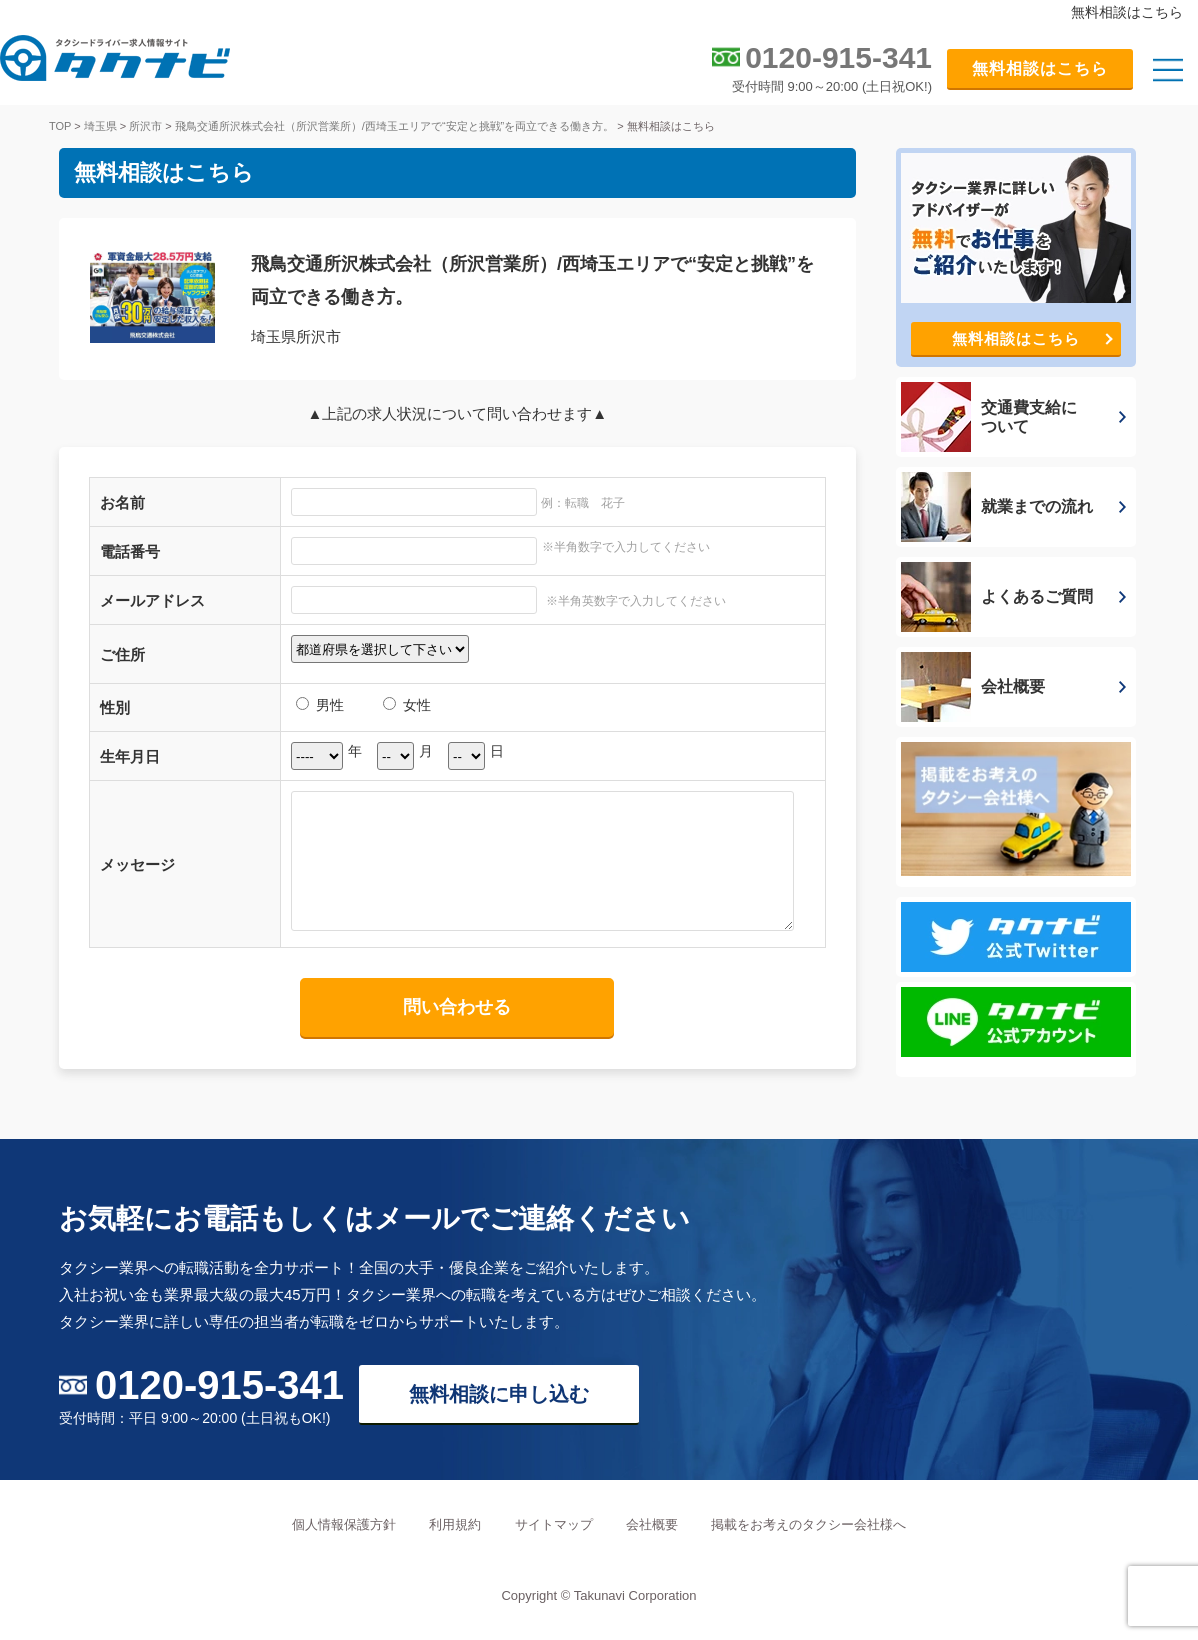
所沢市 (145, 126)
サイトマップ (554, 1524)
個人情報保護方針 (344, 1524)
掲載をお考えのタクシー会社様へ (808, 1524)
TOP (60, 126)
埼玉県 (100, 126)
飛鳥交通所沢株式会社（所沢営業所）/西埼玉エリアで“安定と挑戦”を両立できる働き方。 (394, 126)
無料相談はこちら (1040, 68)
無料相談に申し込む (499, 1394)
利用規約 (455, 1524)
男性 (320, 705)
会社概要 (652, 1524)
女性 (407, 705)
